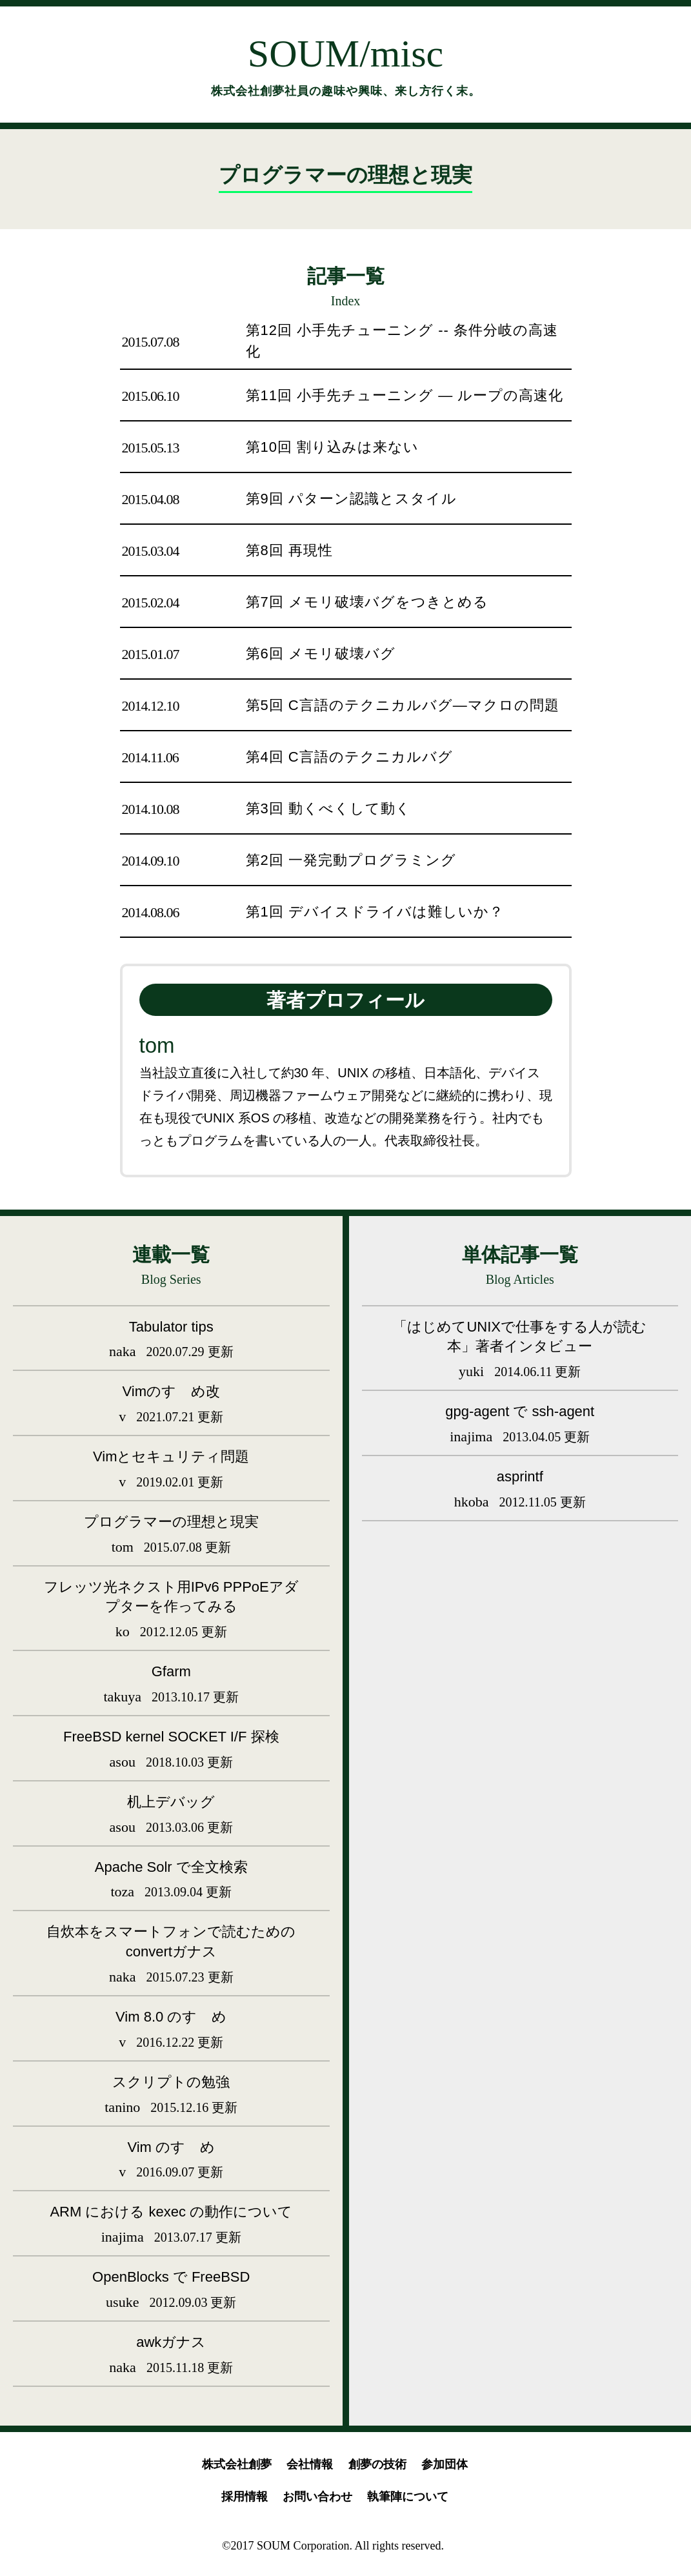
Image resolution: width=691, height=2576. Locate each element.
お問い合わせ (317, 2496)
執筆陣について (407, 2496)
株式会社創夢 (237, 2464)
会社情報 (309, 2464)
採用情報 (244, 2496)
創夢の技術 (377, 2464)
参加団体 (444, 2464)
